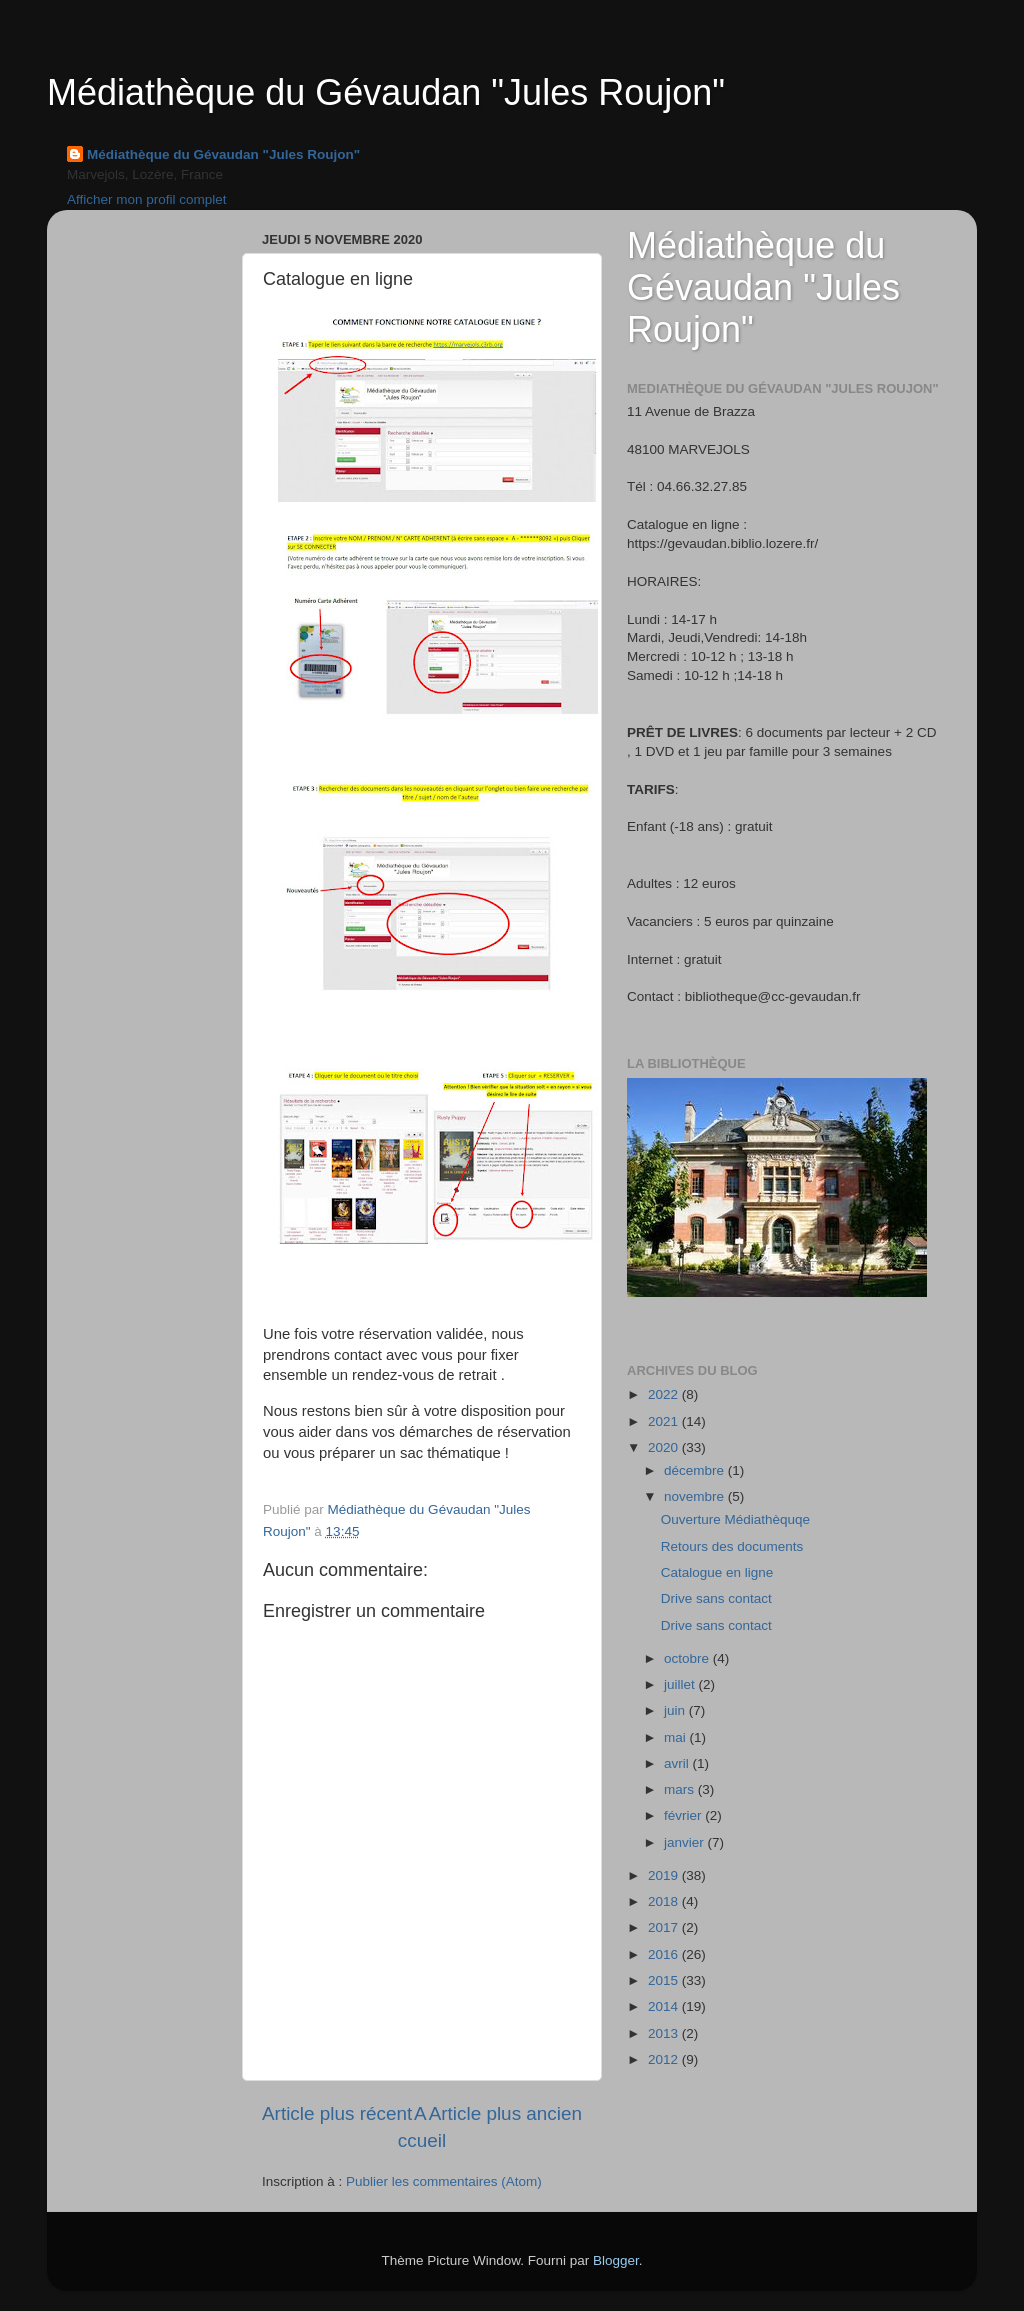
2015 (665, 1980)
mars (681, 1789)
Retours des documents (732, 1546)
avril (678, 1763)
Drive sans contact (716, 1598)
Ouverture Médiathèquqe (735, 1519)
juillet (681, 1684)
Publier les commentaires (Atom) (444, 2181)
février (684, 1815)
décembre (696, 1470)
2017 (665, 1927)
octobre (688, 1658)
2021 (665, 1421)
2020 (665, 1447)
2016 (665, 1954)
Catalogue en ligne (717, 1572)
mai (677, 1737)
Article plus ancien (505, 2113)
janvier (686, 1842)
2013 (665, 2033)
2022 (665, 1394)
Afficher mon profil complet (147, 199)
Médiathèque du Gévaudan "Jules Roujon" (386, 92)
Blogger (616, 2260)
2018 (665, 1901)
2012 (665, 2059)
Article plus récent (337, 2113)
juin (676, 1710)
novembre (696, 1496)
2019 (665, 1875)
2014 (665, 2006)
